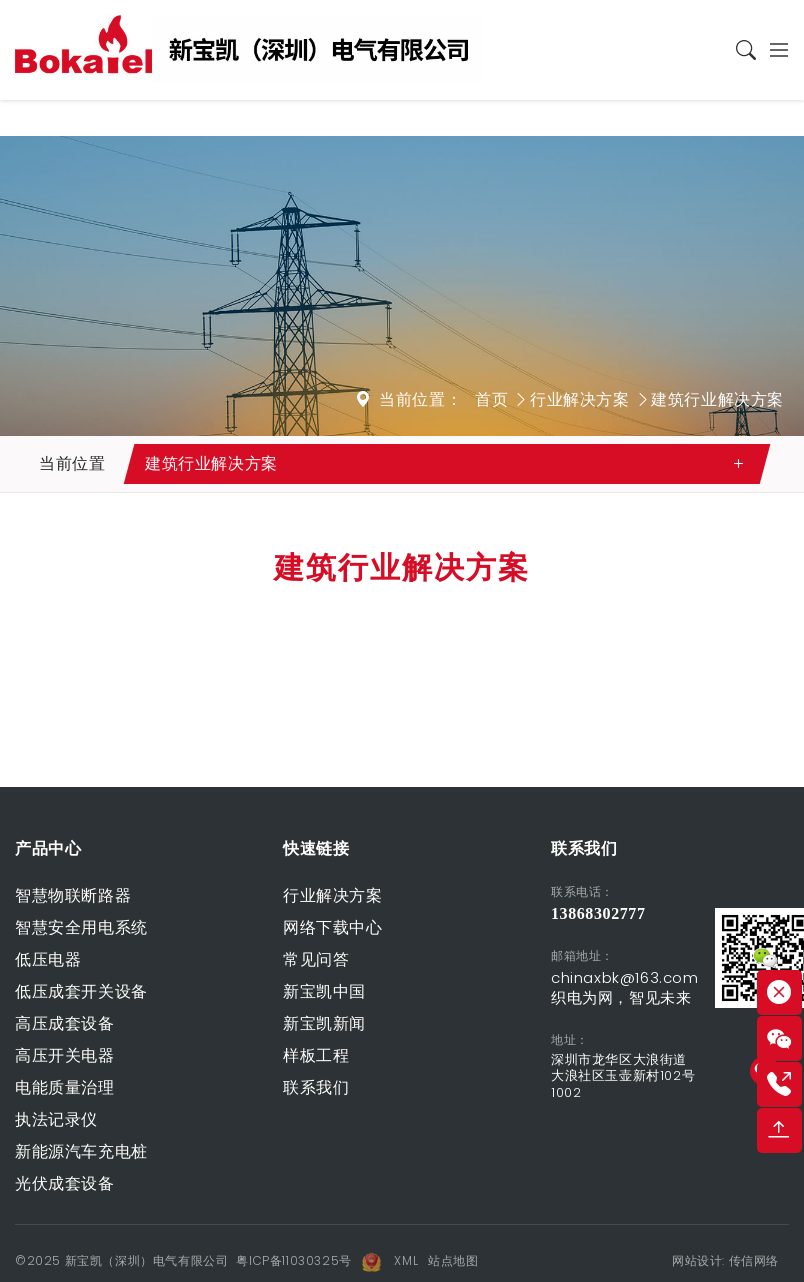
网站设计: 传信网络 (725, 1260)
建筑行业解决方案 (717, 399)
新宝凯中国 (324, 991)
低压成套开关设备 (81, 991)
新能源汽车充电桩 (81, 1151)
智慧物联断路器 (73, 895)
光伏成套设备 (65, 1183)
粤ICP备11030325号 (293, 1260)
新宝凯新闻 (324, 1023)
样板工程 (316, 1055)
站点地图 (453, 1260)
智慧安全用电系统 (81, 927)
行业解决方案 (580, 399)
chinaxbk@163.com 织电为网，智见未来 (625, 987)
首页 (491, 399)
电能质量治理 (65, 1087)
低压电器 (48, 959)
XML (406, 1260)
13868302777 (598, 913)
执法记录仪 (56, 1119)
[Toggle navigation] (773, 50)
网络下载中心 (333, 927)
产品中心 (48, 848)
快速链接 (316, 848)
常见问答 (316, 959)
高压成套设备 (65, 1023)
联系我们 (316, 1087)
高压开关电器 (65, 1055)
